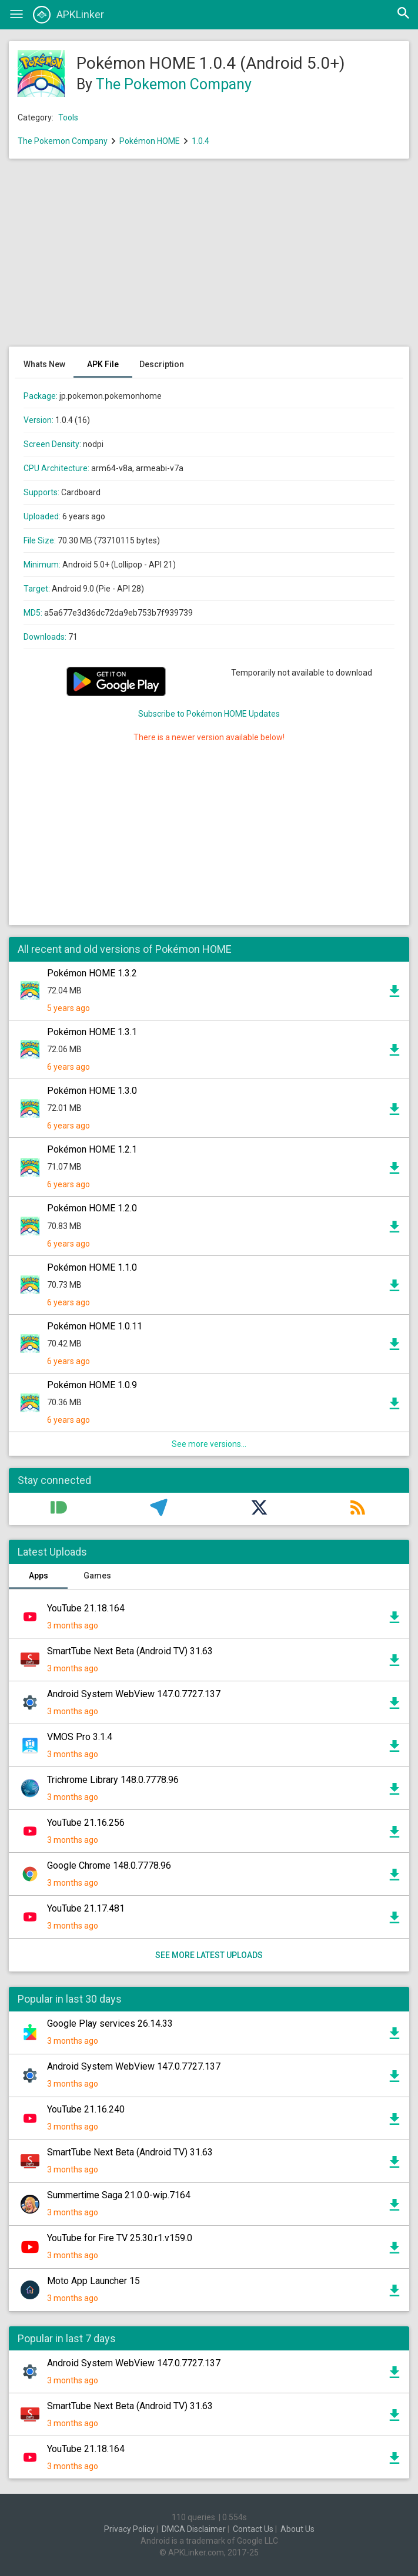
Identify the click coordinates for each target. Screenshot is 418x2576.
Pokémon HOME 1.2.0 (92, 1208)
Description (161, 364)
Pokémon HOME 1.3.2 (92, 973)
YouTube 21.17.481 (86, 1908)
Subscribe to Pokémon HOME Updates (209, 713)
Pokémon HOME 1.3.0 (92, 1090)
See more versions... (209, 1444)
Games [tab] (97, 1575)
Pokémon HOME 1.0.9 (92, 1385)
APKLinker (68, 14)
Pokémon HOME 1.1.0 (92, 1267)
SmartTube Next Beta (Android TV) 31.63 (130, 1651)
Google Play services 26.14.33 (110, 2023)
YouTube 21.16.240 (86, 2109)
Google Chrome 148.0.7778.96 (109, 1865)
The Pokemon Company (174, 84)
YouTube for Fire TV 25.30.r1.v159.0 (119, 2237)
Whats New (44, 364)
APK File (103, 364)
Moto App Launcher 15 (93, 2280)
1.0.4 (200, 141)
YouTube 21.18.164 (86, 1608)
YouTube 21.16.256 (86, 1822)
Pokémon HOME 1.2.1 (92, 1149)
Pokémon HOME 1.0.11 (94, 1326)
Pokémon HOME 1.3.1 (92, 1031)
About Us (297, 2529)
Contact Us (253, 2529)
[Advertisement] (209, 258)
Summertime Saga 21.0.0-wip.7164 (118, 2195)
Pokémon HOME (149, 141)
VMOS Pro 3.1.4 (79, 1736)
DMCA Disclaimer (194, 2529)
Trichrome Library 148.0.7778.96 (113, 1779)
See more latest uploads (209, 1955)
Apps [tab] (38, 1575)
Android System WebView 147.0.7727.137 (133, 1694)
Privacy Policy (129, 2529)
